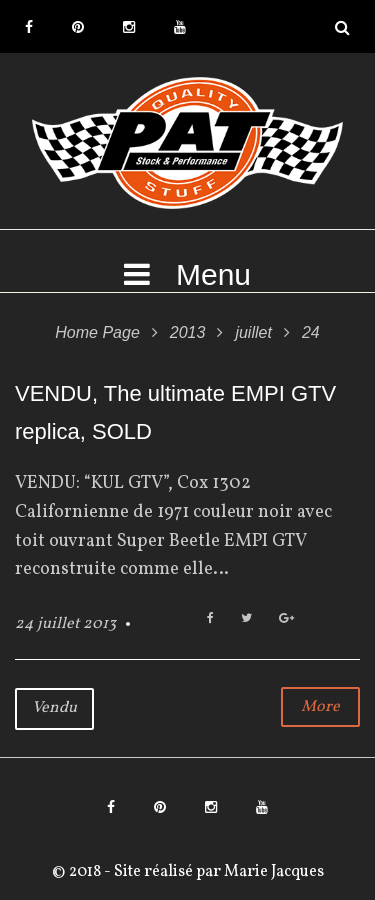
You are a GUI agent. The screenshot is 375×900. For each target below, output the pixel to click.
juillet (253, 332)
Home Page (97, 332)
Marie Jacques (272, 872)
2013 (188, 332)
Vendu (54, 708)
